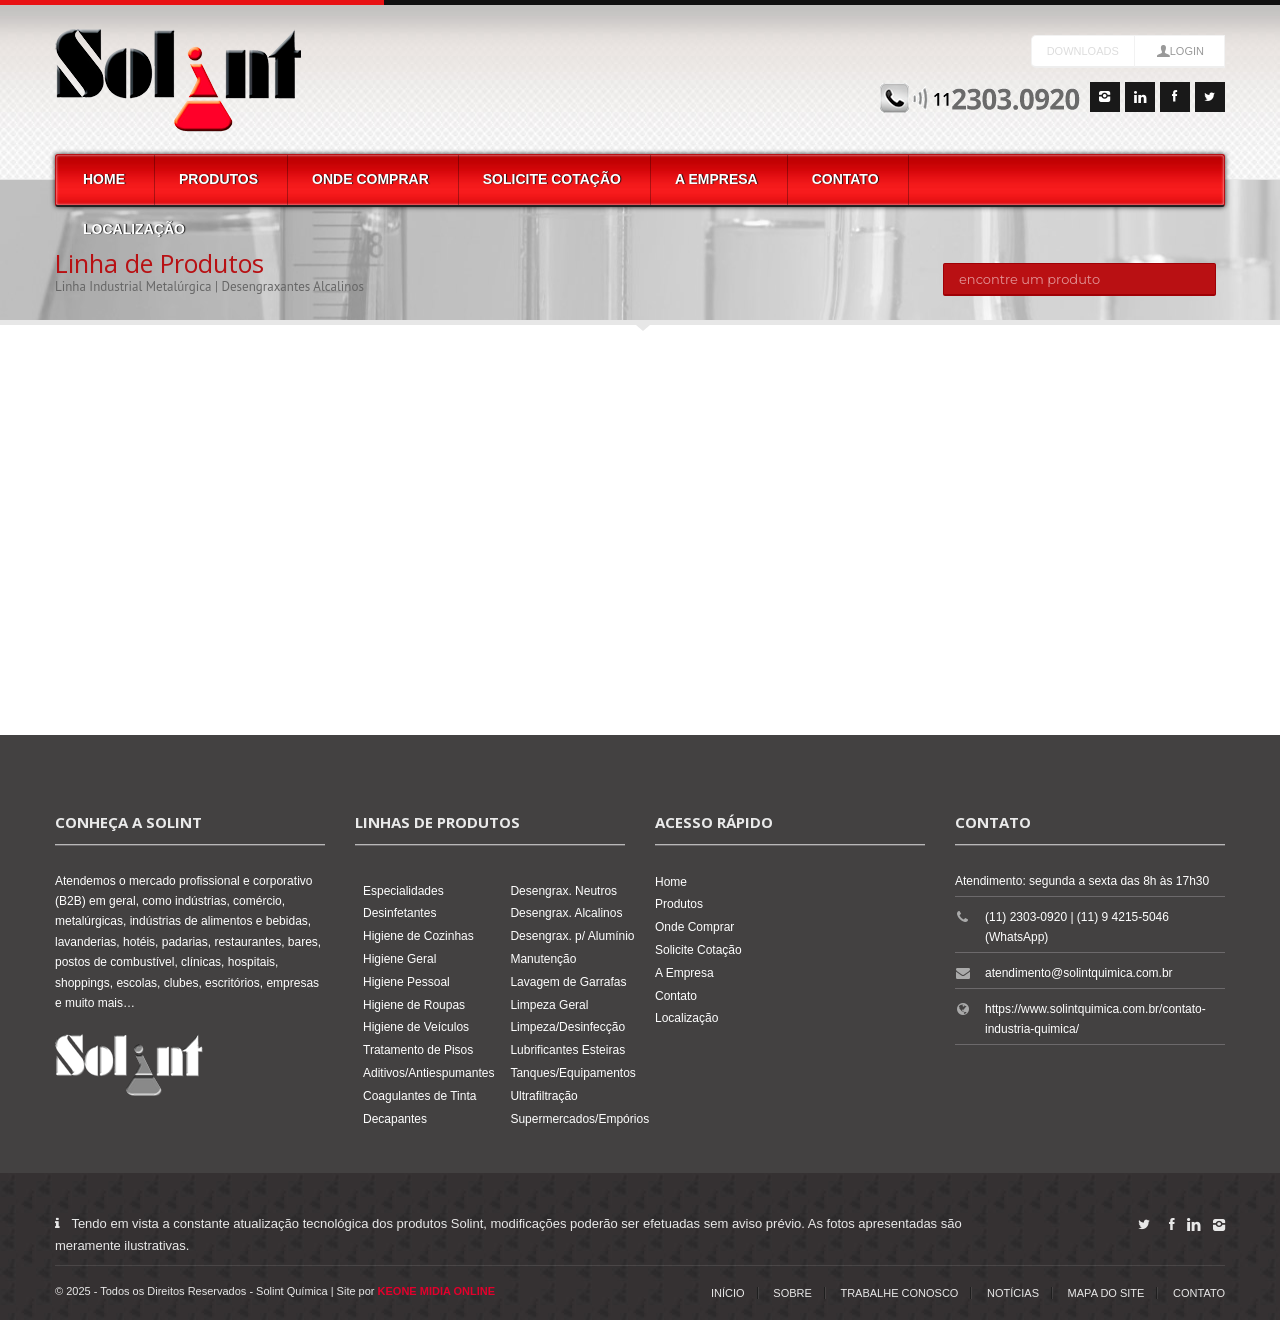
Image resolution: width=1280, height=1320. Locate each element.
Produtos (218, 179)
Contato (845, 179)
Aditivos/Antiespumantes (428, 1073)
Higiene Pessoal (406, 982)
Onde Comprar (370, 179)
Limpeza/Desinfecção (567, 1027)
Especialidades (403, 891)
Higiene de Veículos (416, 1027)
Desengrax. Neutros (563, 891)
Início (728, 1293)
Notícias (1013, 1293)
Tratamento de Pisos (418, 1050)
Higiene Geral (399, 959)
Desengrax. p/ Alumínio (572, 936)
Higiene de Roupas (414, 1005)
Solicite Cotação (552, 179)
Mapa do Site (1106, 1293)
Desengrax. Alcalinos (566, 913)
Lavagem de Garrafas (568, 982)
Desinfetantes (399, 913)
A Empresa (716, 179)
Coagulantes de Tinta (419, 1096)
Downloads (1083, 51)
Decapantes (395, 1119)
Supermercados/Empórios (579, 1119)
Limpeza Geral (549, 1005)
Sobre (792, 1293)
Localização (134, 229)
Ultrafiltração (543, 1096)
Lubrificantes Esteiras (567, 1050)
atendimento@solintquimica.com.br (1079, 973)
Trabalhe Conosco (899, 1293)
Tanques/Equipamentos (572, 1073)
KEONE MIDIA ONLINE (437, 1291)
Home (104, 179)
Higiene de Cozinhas (418, 936)
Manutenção (543, 959)
